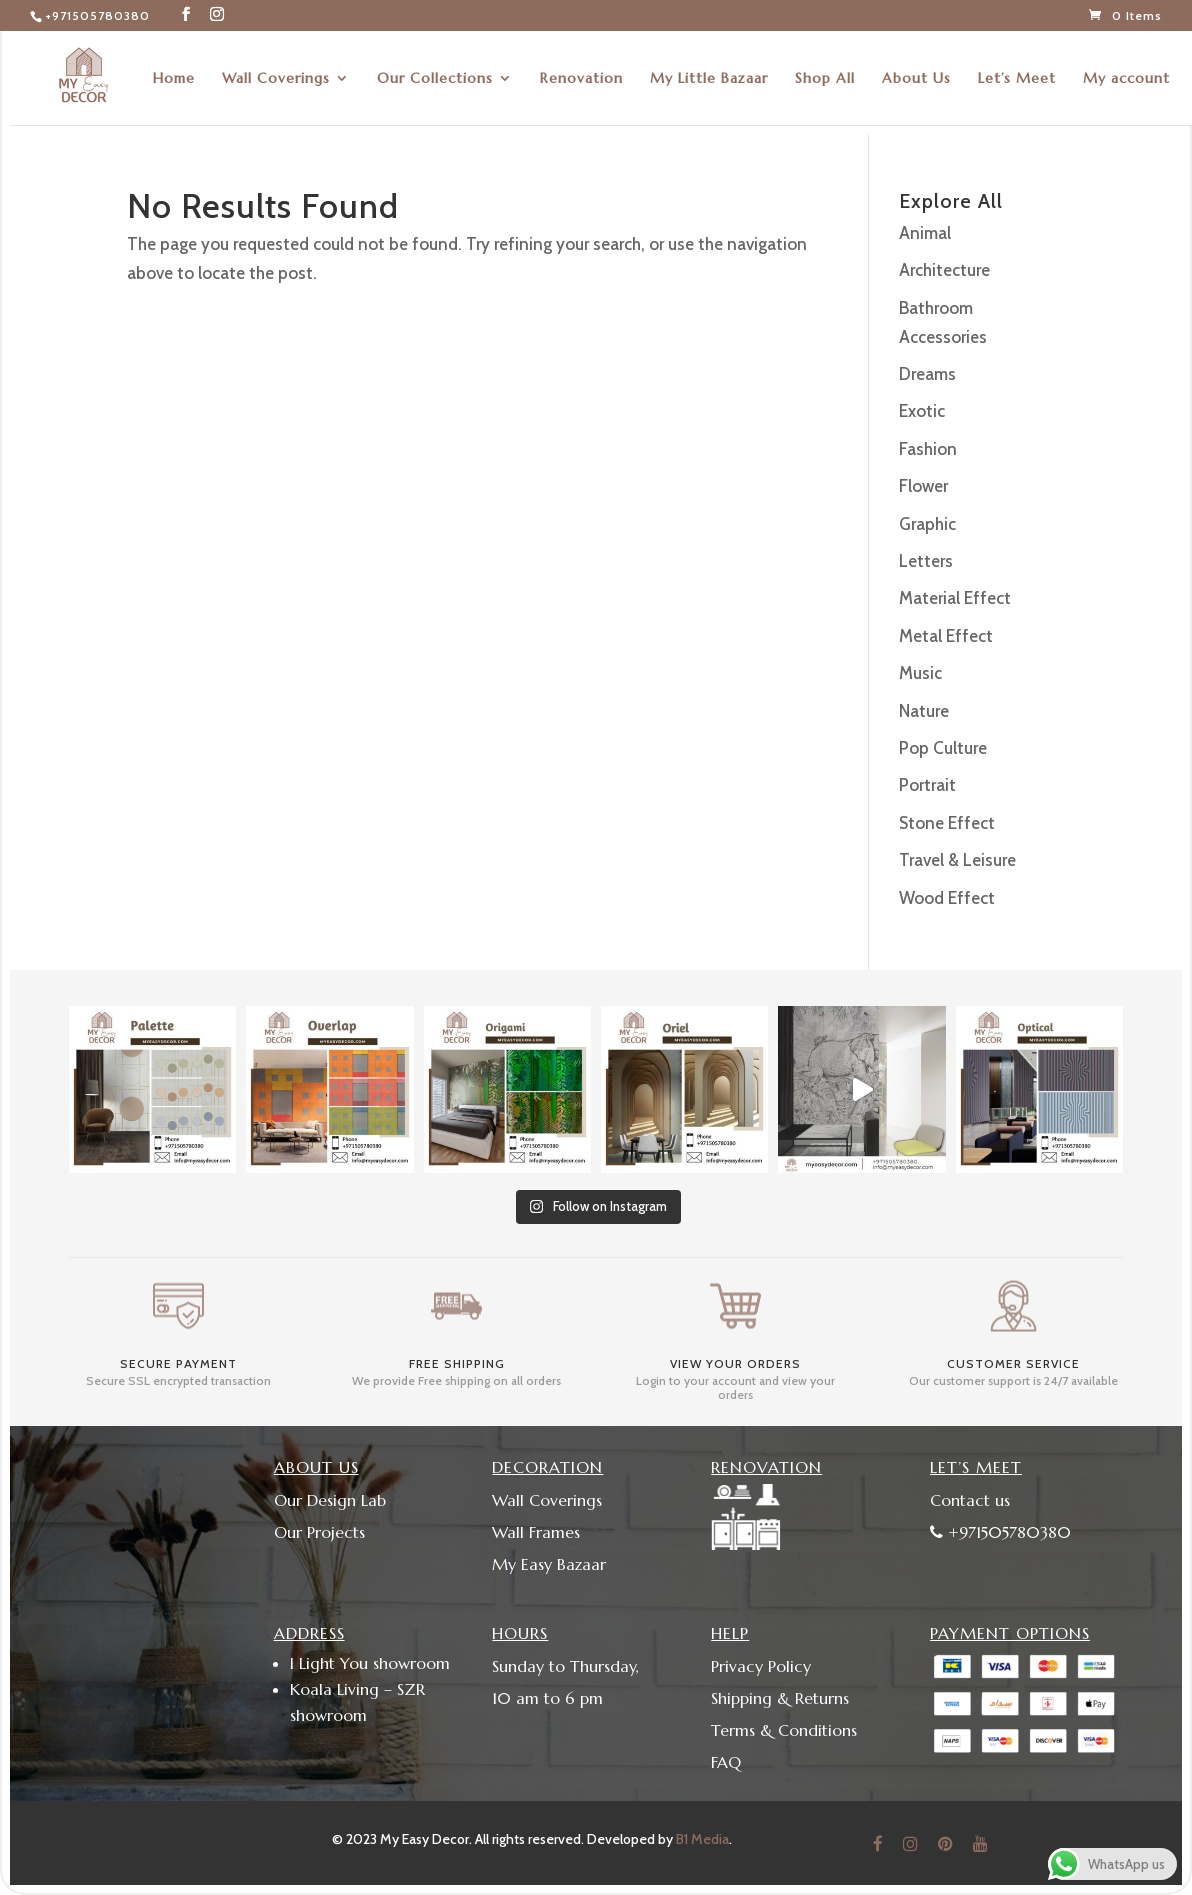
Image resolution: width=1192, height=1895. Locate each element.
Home (174, 79)
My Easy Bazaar (549, 1564)
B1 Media (702, 1839)
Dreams (927, 374)
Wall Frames (536, 1532)
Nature (924, 711)
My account (1126, 79)
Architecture (944, 270)
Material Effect (955, 598)
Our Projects (319, 1532)
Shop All (825, 79)
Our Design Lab (330, 1500)
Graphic (927, 524)
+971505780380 (97, 15)
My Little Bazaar (709, 79)
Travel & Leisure (957, 860)
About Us (916, 79)
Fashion (928, 449)
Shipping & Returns (780, 1698)
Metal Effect (946, 636)
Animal (925, 233)
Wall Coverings (276, 79)
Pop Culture (943, 748)
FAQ (726, 1762)
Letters (926, 561)
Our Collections (435, 79)
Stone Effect (947, 823)
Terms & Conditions (784, 1730)
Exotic (922, 411)
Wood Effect (947, 898)
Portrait (927, 785)
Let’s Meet (1017, 79)
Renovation (581, 79)
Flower (923, 486)
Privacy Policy (761, 1666)
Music (920, 673)
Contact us (970, 1500)
